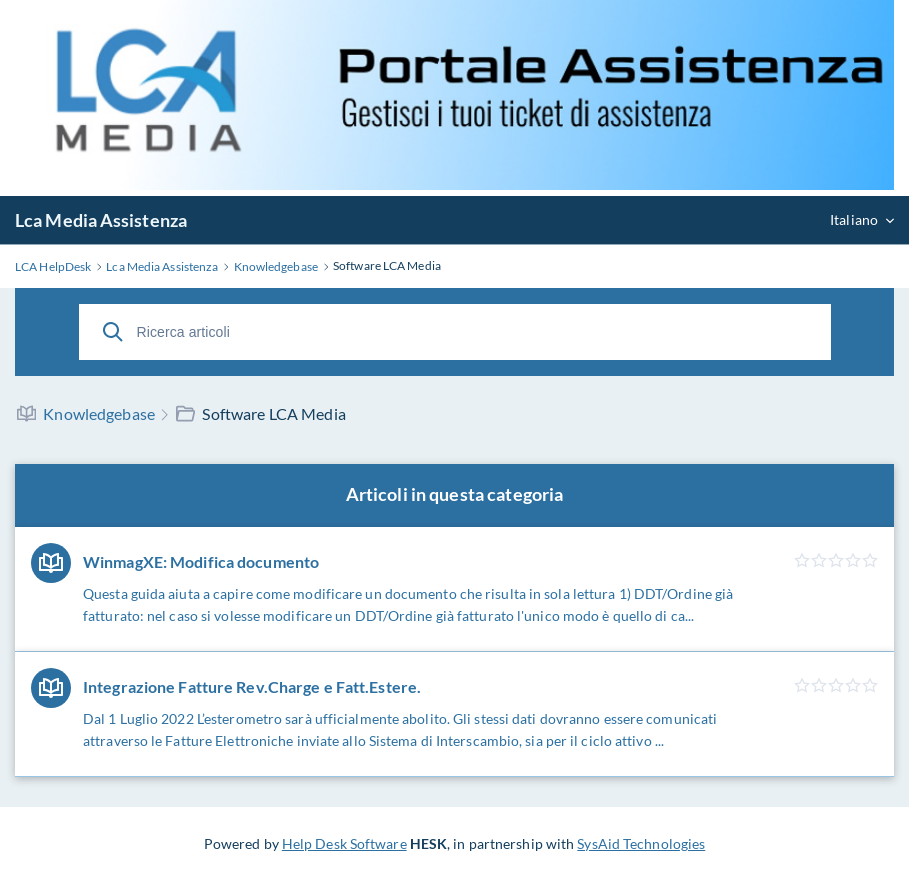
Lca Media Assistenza (101, 220)
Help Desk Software (344, 843)
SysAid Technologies (641, 843)
